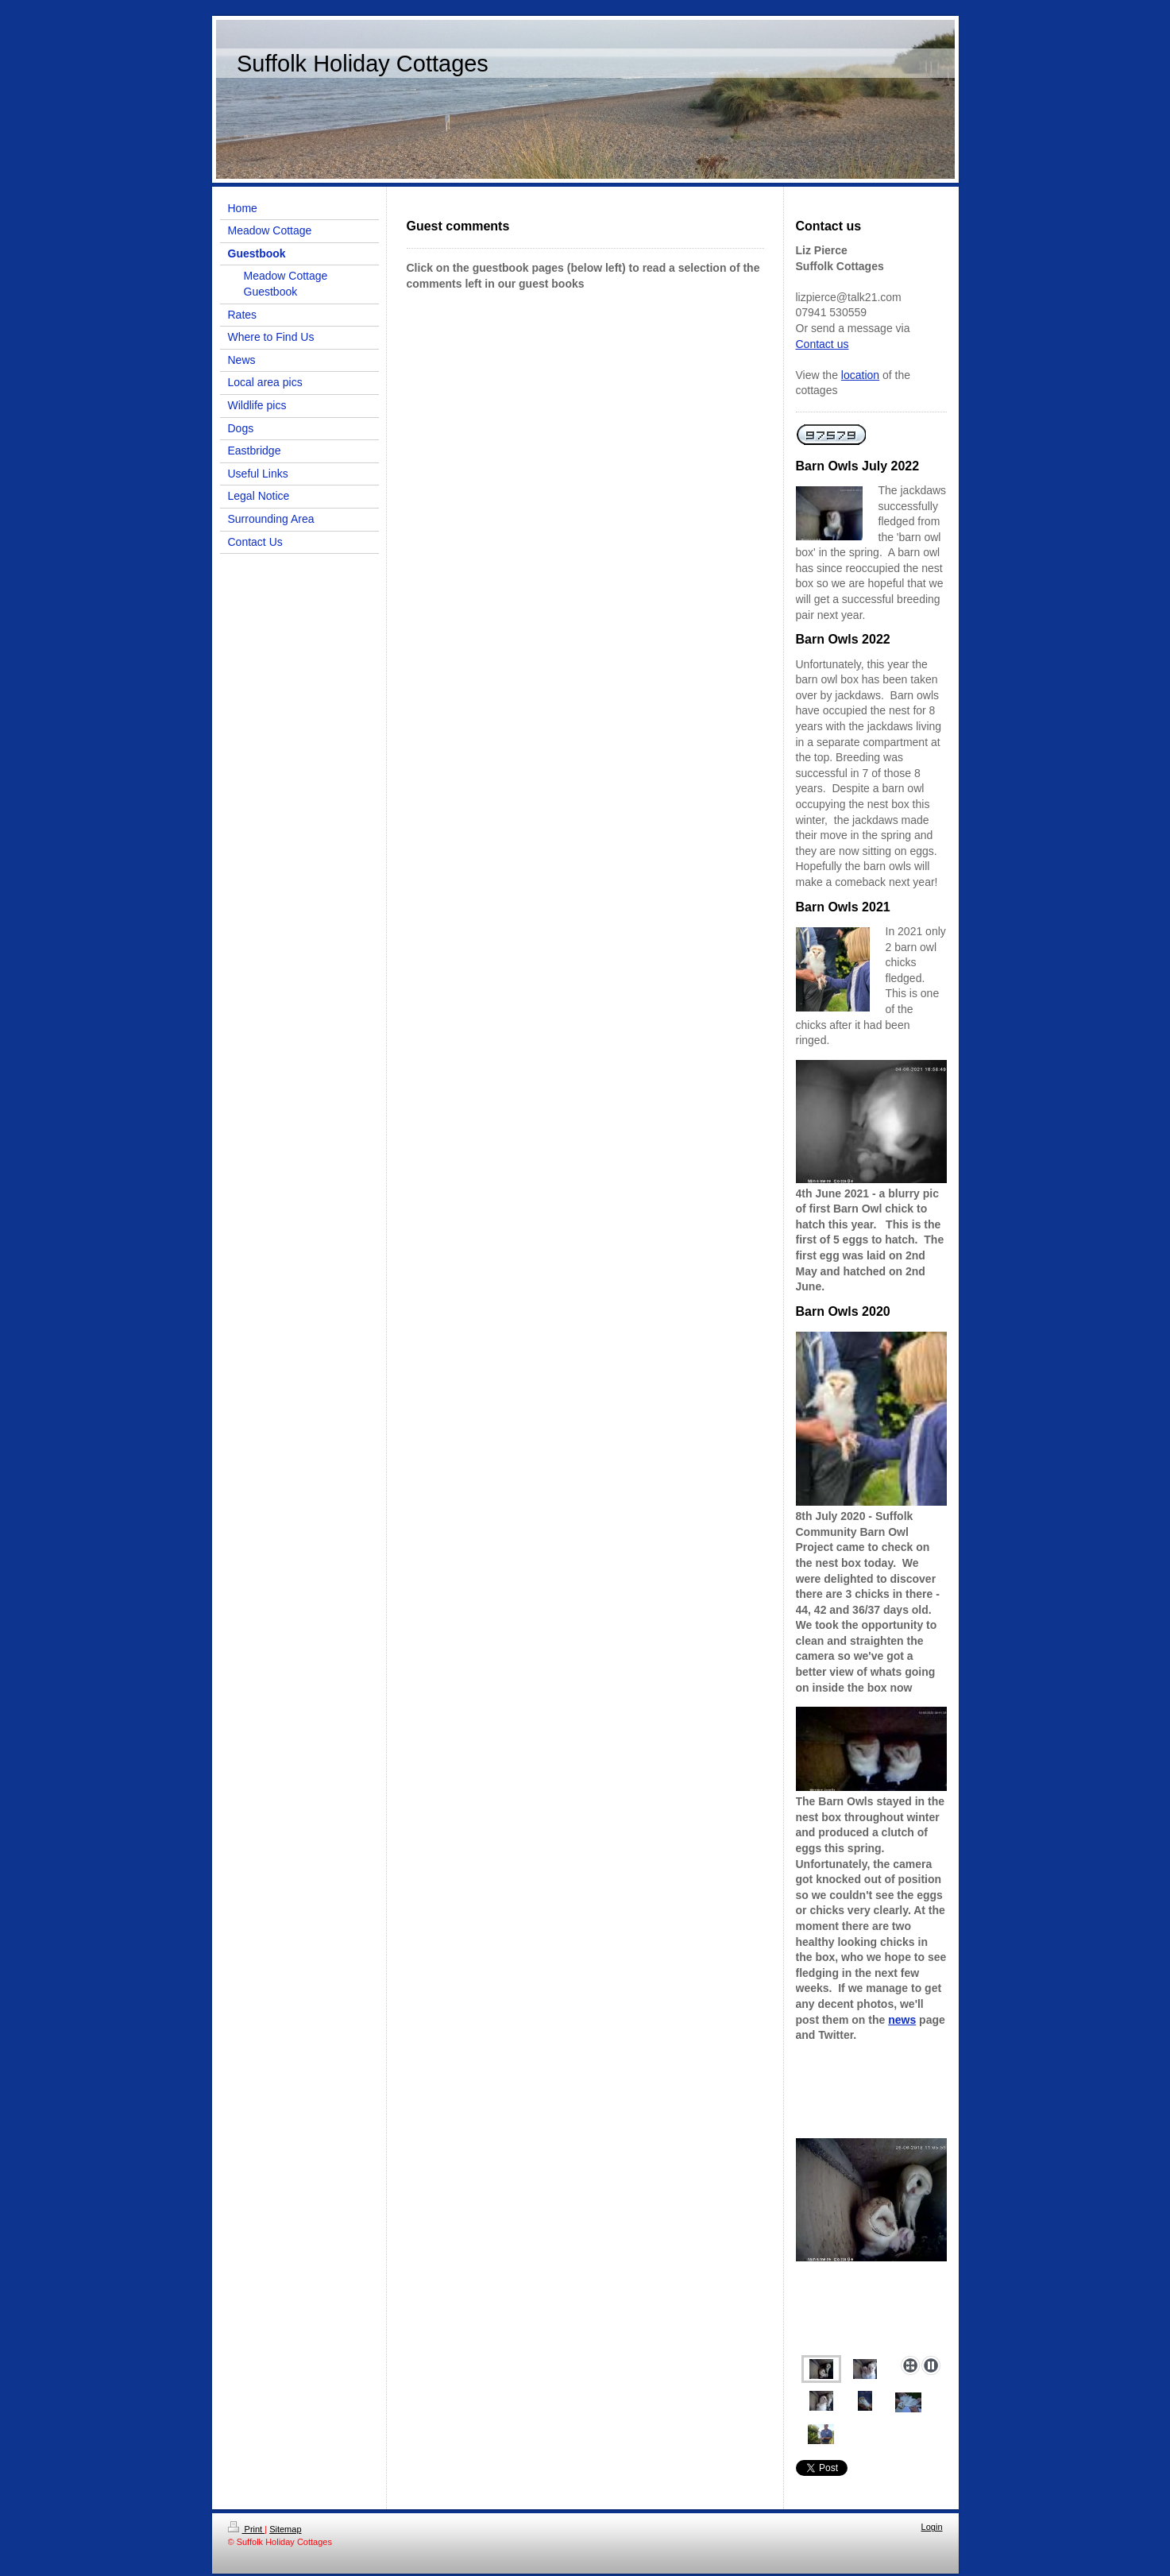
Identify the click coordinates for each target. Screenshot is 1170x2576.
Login (932, 2527)
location (860, 375)
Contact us (822, 344)
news (902, 2019)
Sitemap (285, 2529)
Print (246, 2529)
